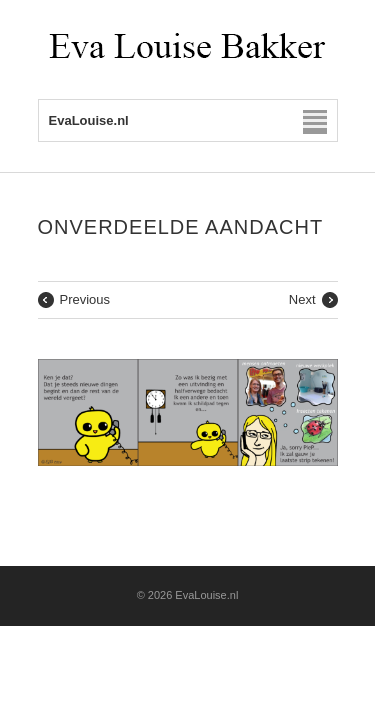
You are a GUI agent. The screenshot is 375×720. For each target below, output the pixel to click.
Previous (85, 299)
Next (302, 299)
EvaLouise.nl (206, 595)
